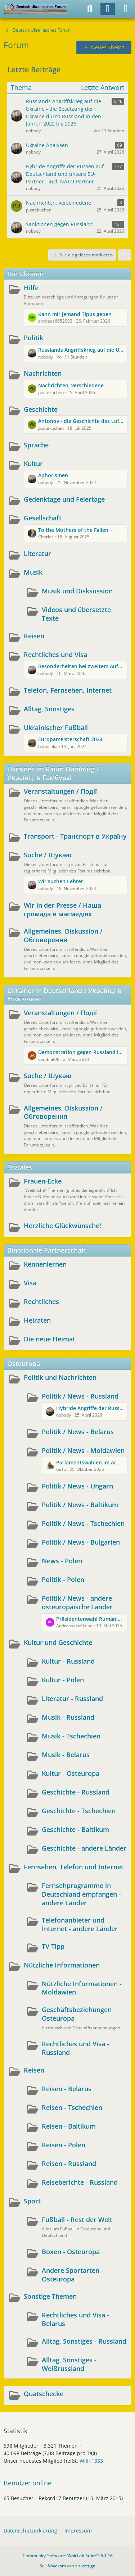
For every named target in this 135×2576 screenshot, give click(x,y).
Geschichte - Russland (75, 1792)
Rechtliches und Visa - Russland (75, 2048)
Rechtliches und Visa (55, 654)
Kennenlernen (45, 1264)
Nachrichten (43, 373)
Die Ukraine (25, 273)
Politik (33, 337)
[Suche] (89, 9)
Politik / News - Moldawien (83, 1450)
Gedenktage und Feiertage (64, 499)
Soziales (19, 1167)
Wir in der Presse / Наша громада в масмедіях (62, 909)
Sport (32, 2201)
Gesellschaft (43, 518)
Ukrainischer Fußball (56, 727)
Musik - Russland (68, 1717)
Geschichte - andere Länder (84, 1848)
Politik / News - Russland (80, 1396)
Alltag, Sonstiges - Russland (84, 2341)
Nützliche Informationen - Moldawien (82, 1988)
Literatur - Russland (72, 1698)
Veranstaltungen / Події (60, 791)
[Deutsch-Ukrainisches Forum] (35, 9)
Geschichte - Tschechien (79, 1810)
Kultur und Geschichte (58, 1642)
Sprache (36, 445)
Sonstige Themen (50, 2296)
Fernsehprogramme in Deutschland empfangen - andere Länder (81, 1894)
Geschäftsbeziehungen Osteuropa (77, 2014)
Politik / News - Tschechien (83, 1523)
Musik (33, 572)
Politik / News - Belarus (78, 1431)
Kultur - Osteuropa (70, 1773)
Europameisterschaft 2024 (70, 739)
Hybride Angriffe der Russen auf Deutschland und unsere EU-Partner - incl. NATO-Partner (89, 1408)
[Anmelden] (107, 9)
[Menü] (125, 9)
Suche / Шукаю (47, 855)
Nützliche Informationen (62, 1965)
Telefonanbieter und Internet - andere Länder (80, 1924)
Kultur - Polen (63, 1679)
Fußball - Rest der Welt (77, 2219)
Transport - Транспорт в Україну (75, 836)
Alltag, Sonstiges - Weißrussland (69, 2364)
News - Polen (62, 1560)
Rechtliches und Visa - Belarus (75, 2319)
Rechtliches (41, 1301)
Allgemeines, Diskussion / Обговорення (63, 935)
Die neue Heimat (49, 1339)
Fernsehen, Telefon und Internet (73, 1867)
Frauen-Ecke (43, 1181)
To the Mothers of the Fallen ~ (75, 529)
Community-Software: (68, 2556)
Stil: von (68, 2566)
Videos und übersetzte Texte (76, 614)
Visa (30, 1282)
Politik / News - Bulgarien (81, 1542)
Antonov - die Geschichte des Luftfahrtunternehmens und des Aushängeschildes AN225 (80, 421)
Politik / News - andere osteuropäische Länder (77, 1602)
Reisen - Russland (69, 2163)
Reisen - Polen (63, 2144)
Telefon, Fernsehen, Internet (68, 690)
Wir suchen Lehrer (60, 881)
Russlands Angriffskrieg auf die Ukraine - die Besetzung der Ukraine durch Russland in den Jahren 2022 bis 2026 (80, 349)
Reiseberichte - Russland (80, 2182)
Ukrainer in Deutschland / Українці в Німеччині (64, 994)
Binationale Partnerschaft (46, 1250)
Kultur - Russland (68, 1661)
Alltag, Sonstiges (49, 709)
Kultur (33, 463)
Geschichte (41, 409)
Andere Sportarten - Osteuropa (72, 2274)
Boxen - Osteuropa (71, 2251)
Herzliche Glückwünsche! (62, 1225)
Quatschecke (43, 2393)
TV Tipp (53, 1946)
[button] (124, 255)
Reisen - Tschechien (72, 2107)
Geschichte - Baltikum (75, 1829)
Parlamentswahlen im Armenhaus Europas (89, 1462)
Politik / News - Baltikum (80, 1504)
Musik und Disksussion (77, 591)
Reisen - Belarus (66, 2088)
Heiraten (37, 1320)
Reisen (34, 636)
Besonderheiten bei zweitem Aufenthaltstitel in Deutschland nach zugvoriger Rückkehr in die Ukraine (80, 666)
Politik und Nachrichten (60, 1377)
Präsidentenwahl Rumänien (89, 1618)
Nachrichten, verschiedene (71, 385)
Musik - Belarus (66, 1754)
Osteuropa (23, 1363)
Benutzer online (27, 2483)
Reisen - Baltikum (69, 2126)
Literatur (37, 553)
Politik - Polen (63, 1579)
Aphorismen (53, 475)
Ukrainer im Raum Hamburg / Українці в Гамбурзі (53, 773)
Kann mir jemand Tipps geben (75, 314)
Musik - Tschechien (71, 1736)
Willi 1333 (91, 2460)
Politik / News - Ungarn (77, 1486)
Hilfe (31, 287)
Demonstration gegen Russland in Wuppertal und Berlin (80, 1052)
